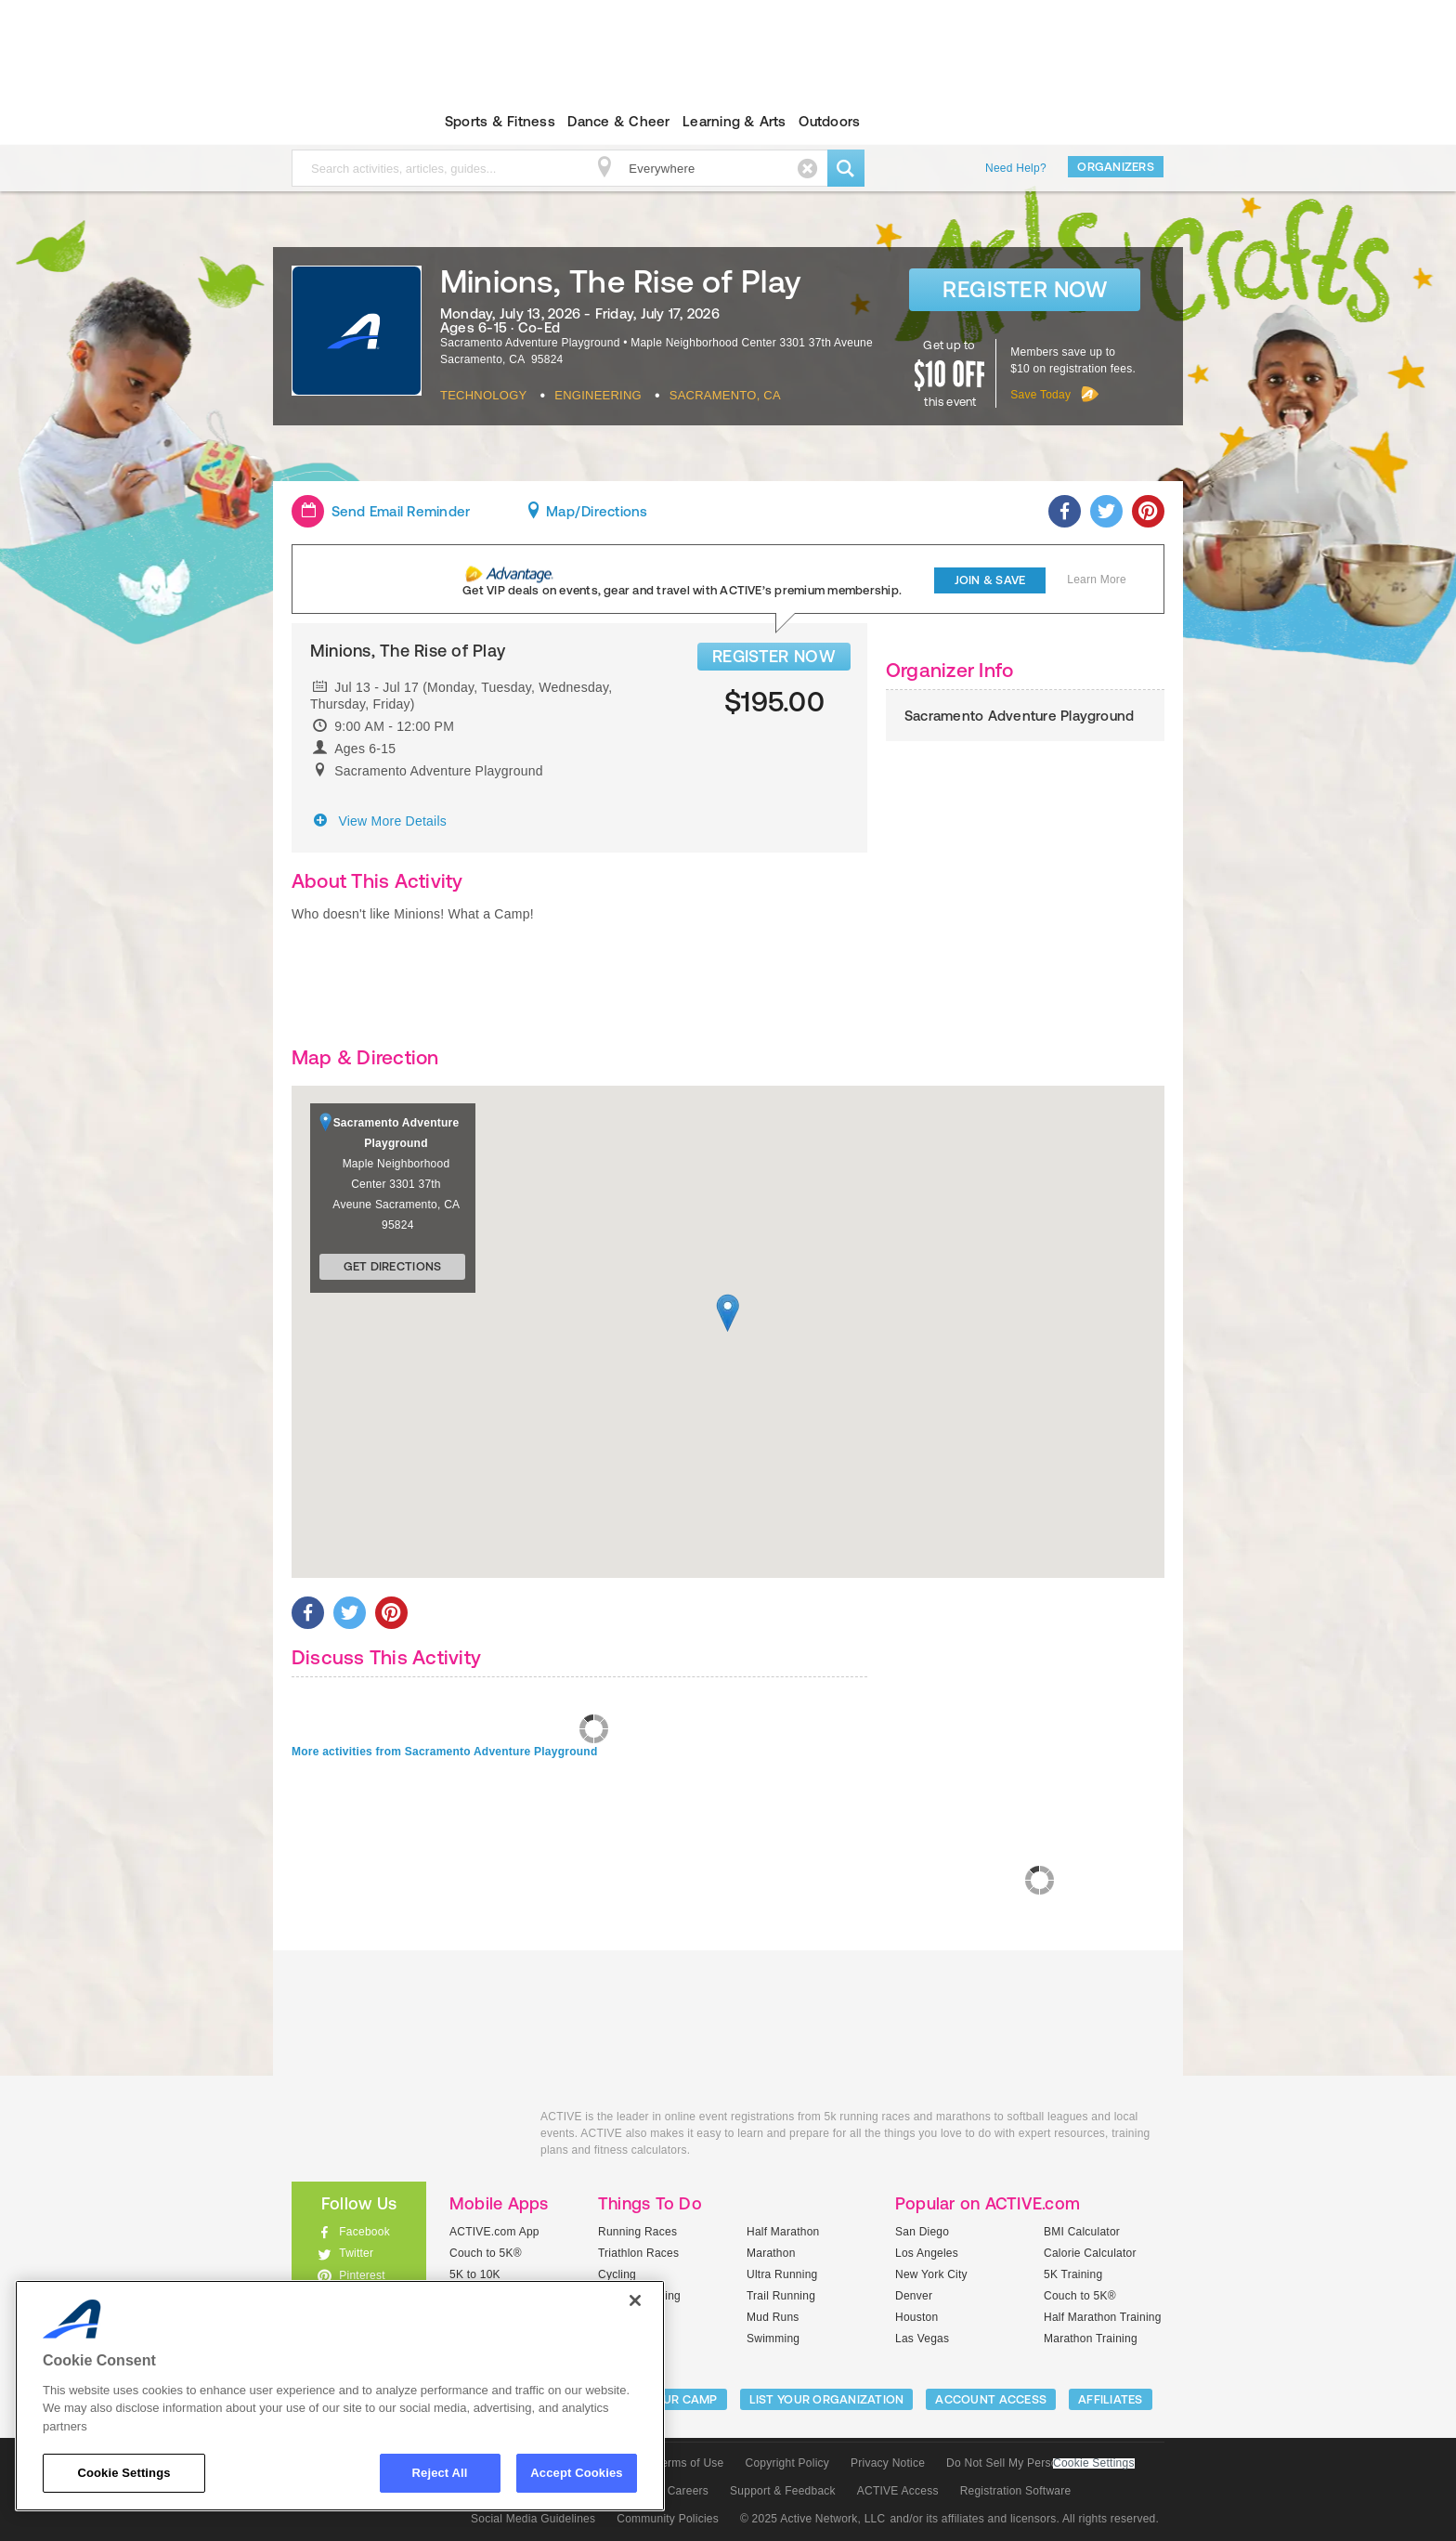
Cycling (617, 2274)
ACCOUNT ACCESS (990, 2399)
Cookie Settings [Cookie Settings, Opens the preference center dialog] (123, 2473)
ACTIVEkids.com (343, 122)
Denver (913, 2295)
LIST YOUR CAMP (668, 2399)
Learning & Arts (734, 121)
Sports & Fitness (500, 121)
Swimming (773, 2338)
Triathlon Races (638, 2253)
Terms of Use (690, 2462)
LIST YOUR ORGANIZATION (826, 2399)
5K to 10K (474, 2274)
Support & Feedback (783, 2490)
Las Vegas (922, 2338)
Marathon (771, 2253)
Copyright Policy (787, 2462)
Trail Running (781, 2295)
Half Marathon (783, 2231)
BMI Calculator (1082, 2231)
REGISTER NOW (774, 656)
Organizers (1115, 167)
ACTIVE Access (898, 2490)
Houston (916, 2317)
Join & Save (990, 580)
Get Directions (393, 1266)
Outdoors (829, 121)
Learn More (1096, 579)
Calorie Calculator (1090, 2253)
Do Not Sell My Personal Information (1040, 2462)
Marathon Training (1091, 2338)
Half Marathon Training (1103, 2317)
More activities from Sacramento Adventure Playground (444, 1751)
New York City (931, 2274)
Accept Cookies (576, 2473)
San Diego (922, 2231)
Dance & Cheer (618, 121)
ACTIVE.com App (494, 2231)
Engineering (598, 395)
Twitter (356, 2253)
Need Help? (1015, 168)
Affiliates (1110, 2399)
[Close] (635, 2300)
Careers (688, 2490)
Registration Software (1016, 2490)
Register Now (1024, 289)
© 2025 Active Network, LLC (813, 2518)
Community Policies (668, 2518)
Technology (483, 395)
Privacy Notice (888, 2462)
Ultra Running (782, 2274)
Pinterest (362, 2275)
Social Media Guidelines (533, 2518)
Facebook (364, 2231)
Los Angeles (926, 2253)
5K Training (1073, 2274)
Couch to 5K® (485, 2253)
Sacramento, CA (725, 395)
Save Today (1040, 394)
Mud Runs (773, 2317)
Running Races (637, 2231)
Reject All (440, 2473)
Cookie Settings (1094, 2463)
